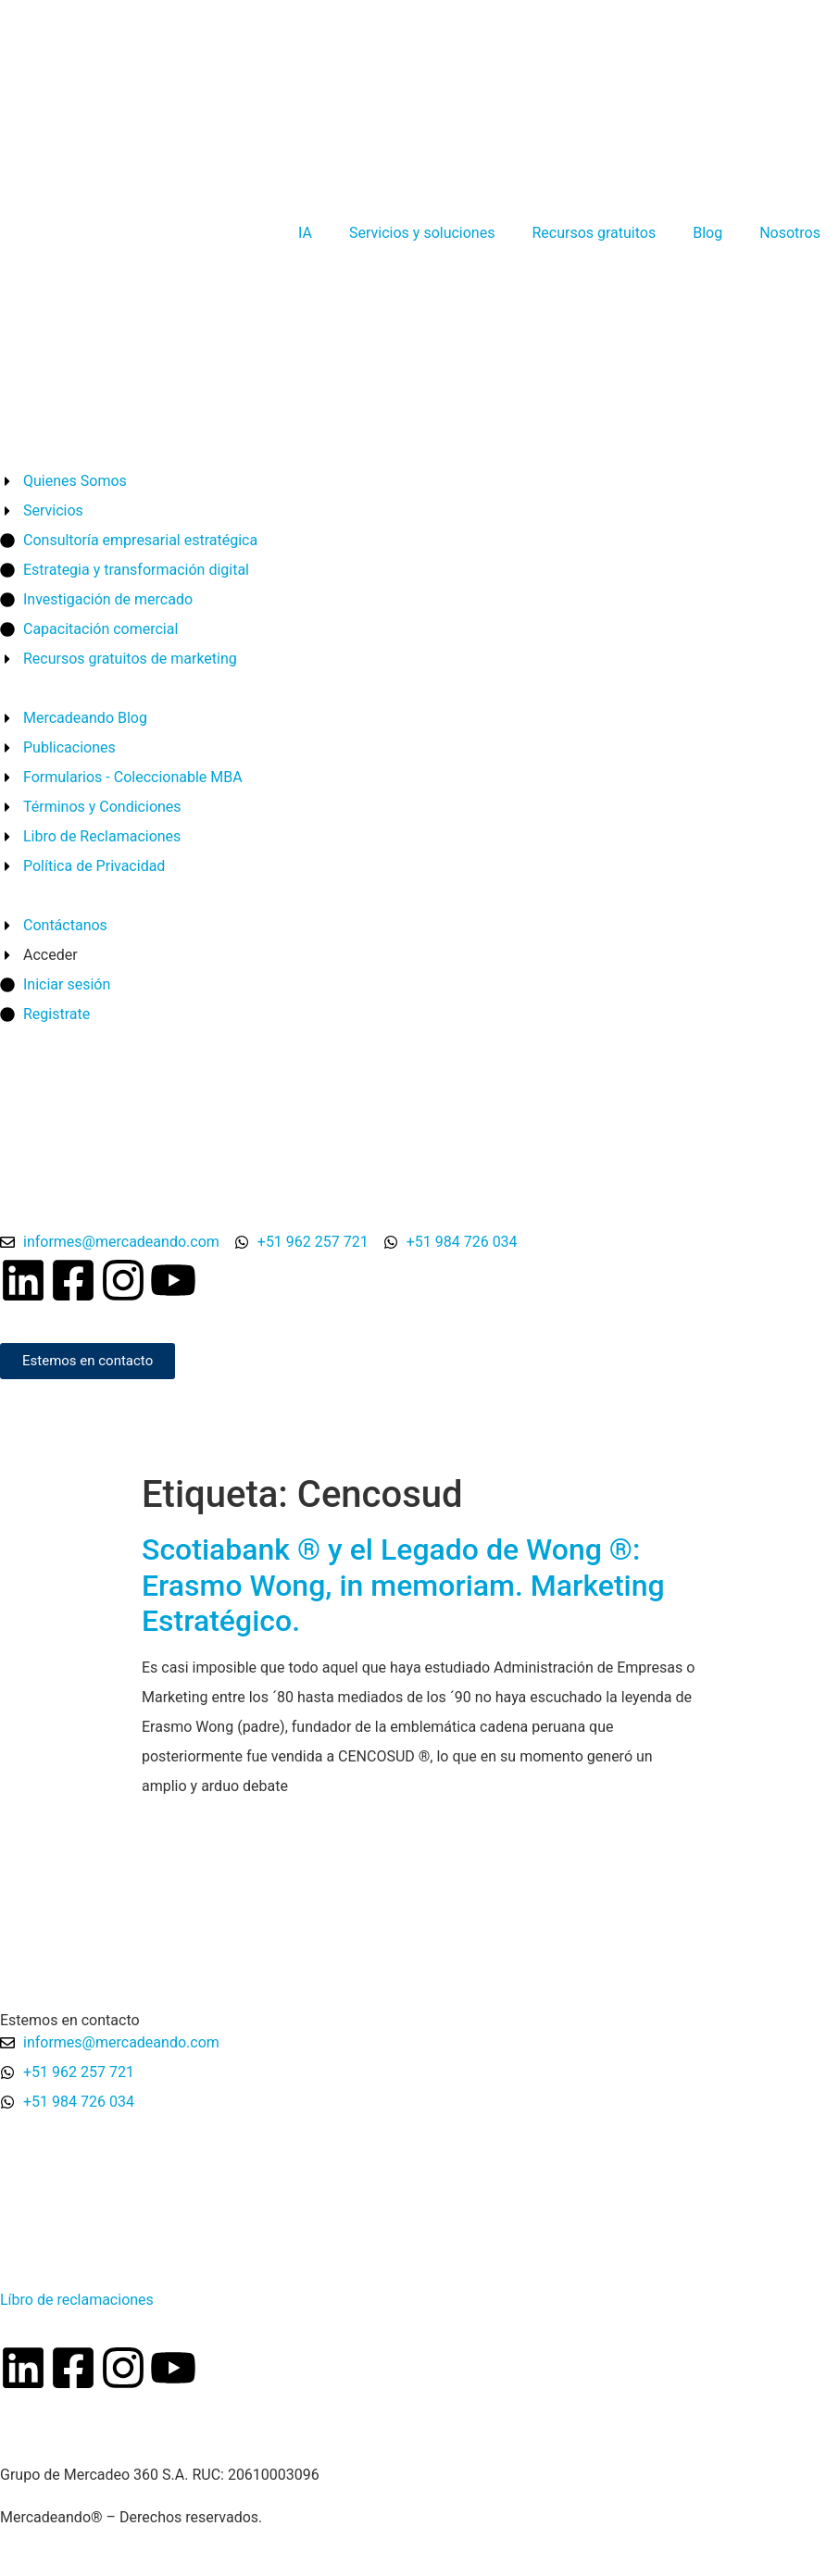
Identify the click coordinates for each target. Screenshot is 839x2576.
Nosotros (789, 233)
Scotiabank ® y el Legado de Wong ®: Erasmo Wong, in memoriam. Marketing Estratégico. (403, 1585)
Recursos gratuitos (594, 233)
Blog (707, 233)
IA (305, 233)
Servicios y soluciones (422, 233)
